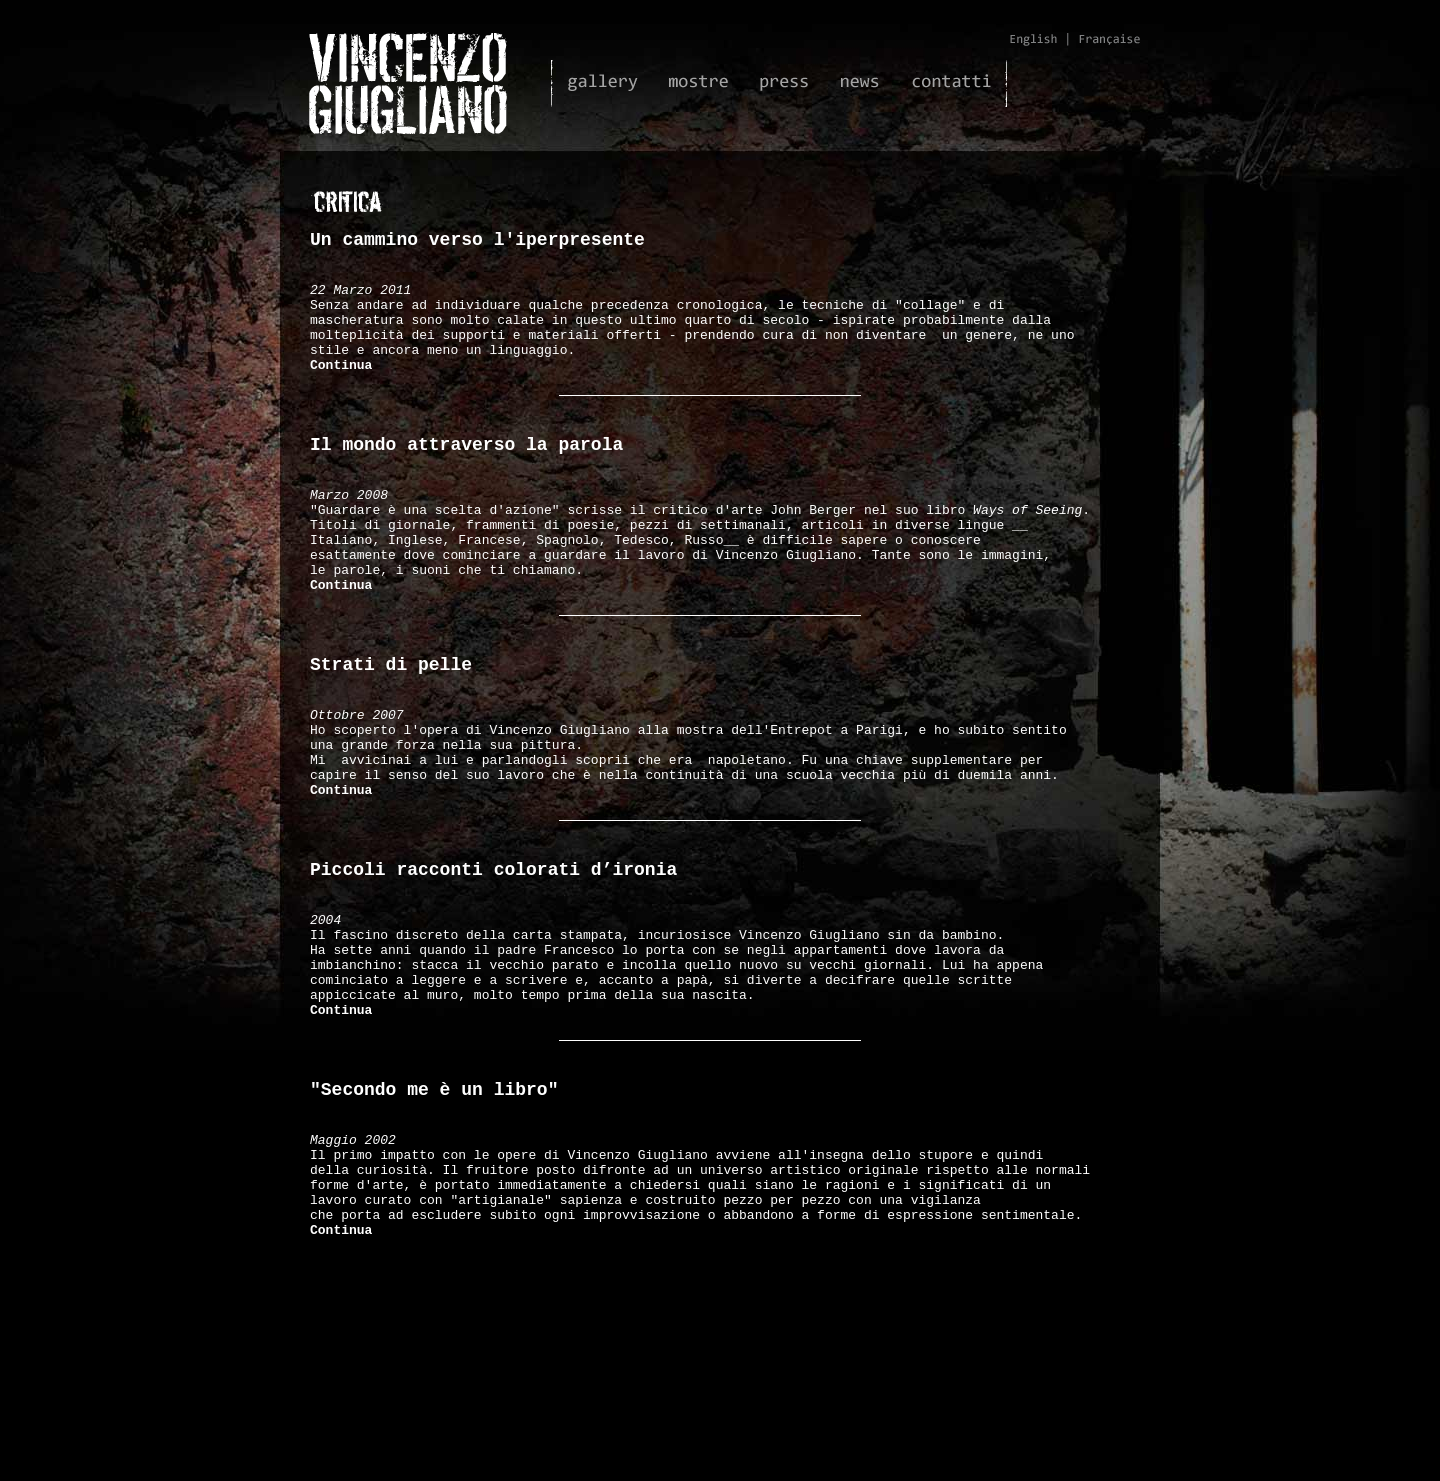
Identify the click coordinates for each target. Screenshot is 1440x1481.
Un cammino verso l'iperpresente (477, 242)
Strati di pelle (391, 732)
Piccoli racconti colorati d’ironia (493, 968)
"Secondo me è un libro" (434, 1222)
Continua (341, 389)
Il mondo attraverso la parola (466, 478)
